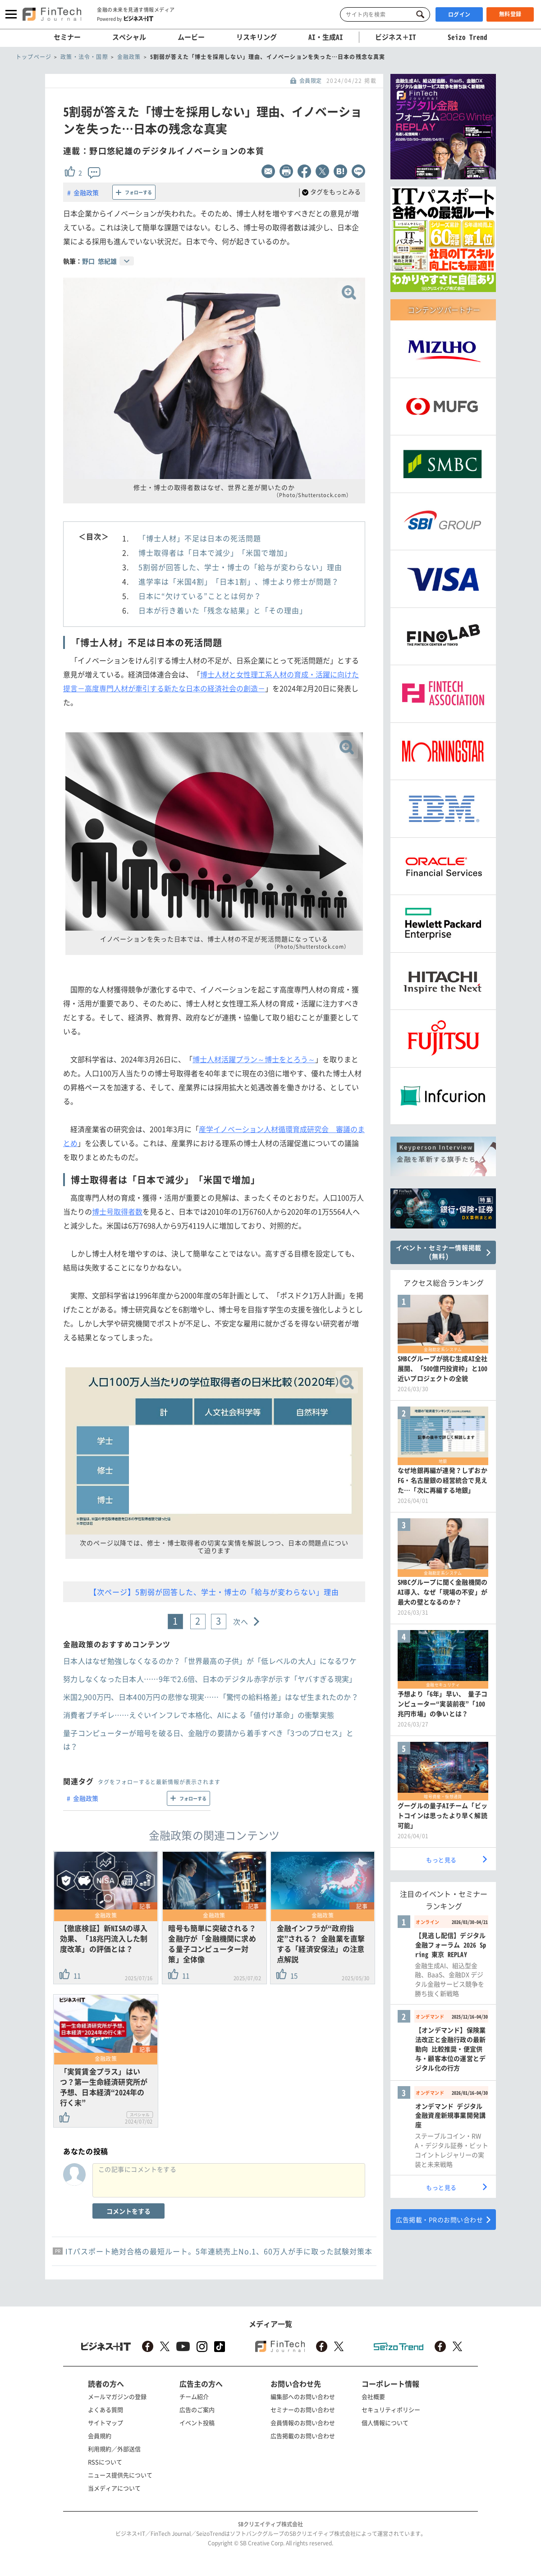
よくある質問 (105, 2409)
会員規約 (99, 2435)
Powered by (125, 18)
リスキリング (256, 37)
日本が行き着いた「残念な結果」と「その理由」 (222, 610)
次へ (241, 1621)
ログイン (459, 14)
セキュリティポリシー (391, 2409)
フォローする (138, 192)
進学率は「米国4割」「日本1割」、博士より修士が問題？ (238, 581)
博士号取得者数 (117, 1211)
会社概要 (373, 2396)
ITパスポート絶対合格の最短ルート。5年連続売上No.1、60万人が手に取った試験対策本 (218, 2251)
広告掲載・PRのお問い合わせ (439, 2219)
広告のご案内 (197, 2409)
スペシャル (129, 37)
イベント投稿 (197, 2422)
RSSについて (105, 2461)
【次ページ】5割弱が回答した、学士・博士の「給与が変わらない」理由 (214, 1591)
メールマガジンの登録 (117, 2396)
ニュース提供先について (120, 2475)
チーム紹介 (194, 2396)
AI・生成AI (325, 37)
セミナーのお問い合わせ (302, 2409)
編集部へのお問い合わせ (302, 2396)
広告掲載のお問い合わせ (302, 2435)
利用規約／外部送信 (114, 2448)
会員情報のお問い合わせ (302, 2422)
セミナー (67, 37)
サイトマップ (105, 2422)
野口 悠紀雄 (99, 260)
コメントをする (128, 2210)
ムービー (191, 37)
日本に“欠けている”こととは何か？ (199, 595)
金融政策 (86, 192)
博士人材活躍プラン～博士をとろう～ (254, 1059)
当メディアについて (114, 2488)
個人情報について (385, 2422)
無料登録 (510, 14)
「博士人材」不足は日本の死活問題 (199, 538)
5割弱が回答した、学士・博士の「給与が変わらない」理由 (240, 567)
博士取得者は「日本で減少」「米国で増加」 (215, 552)
